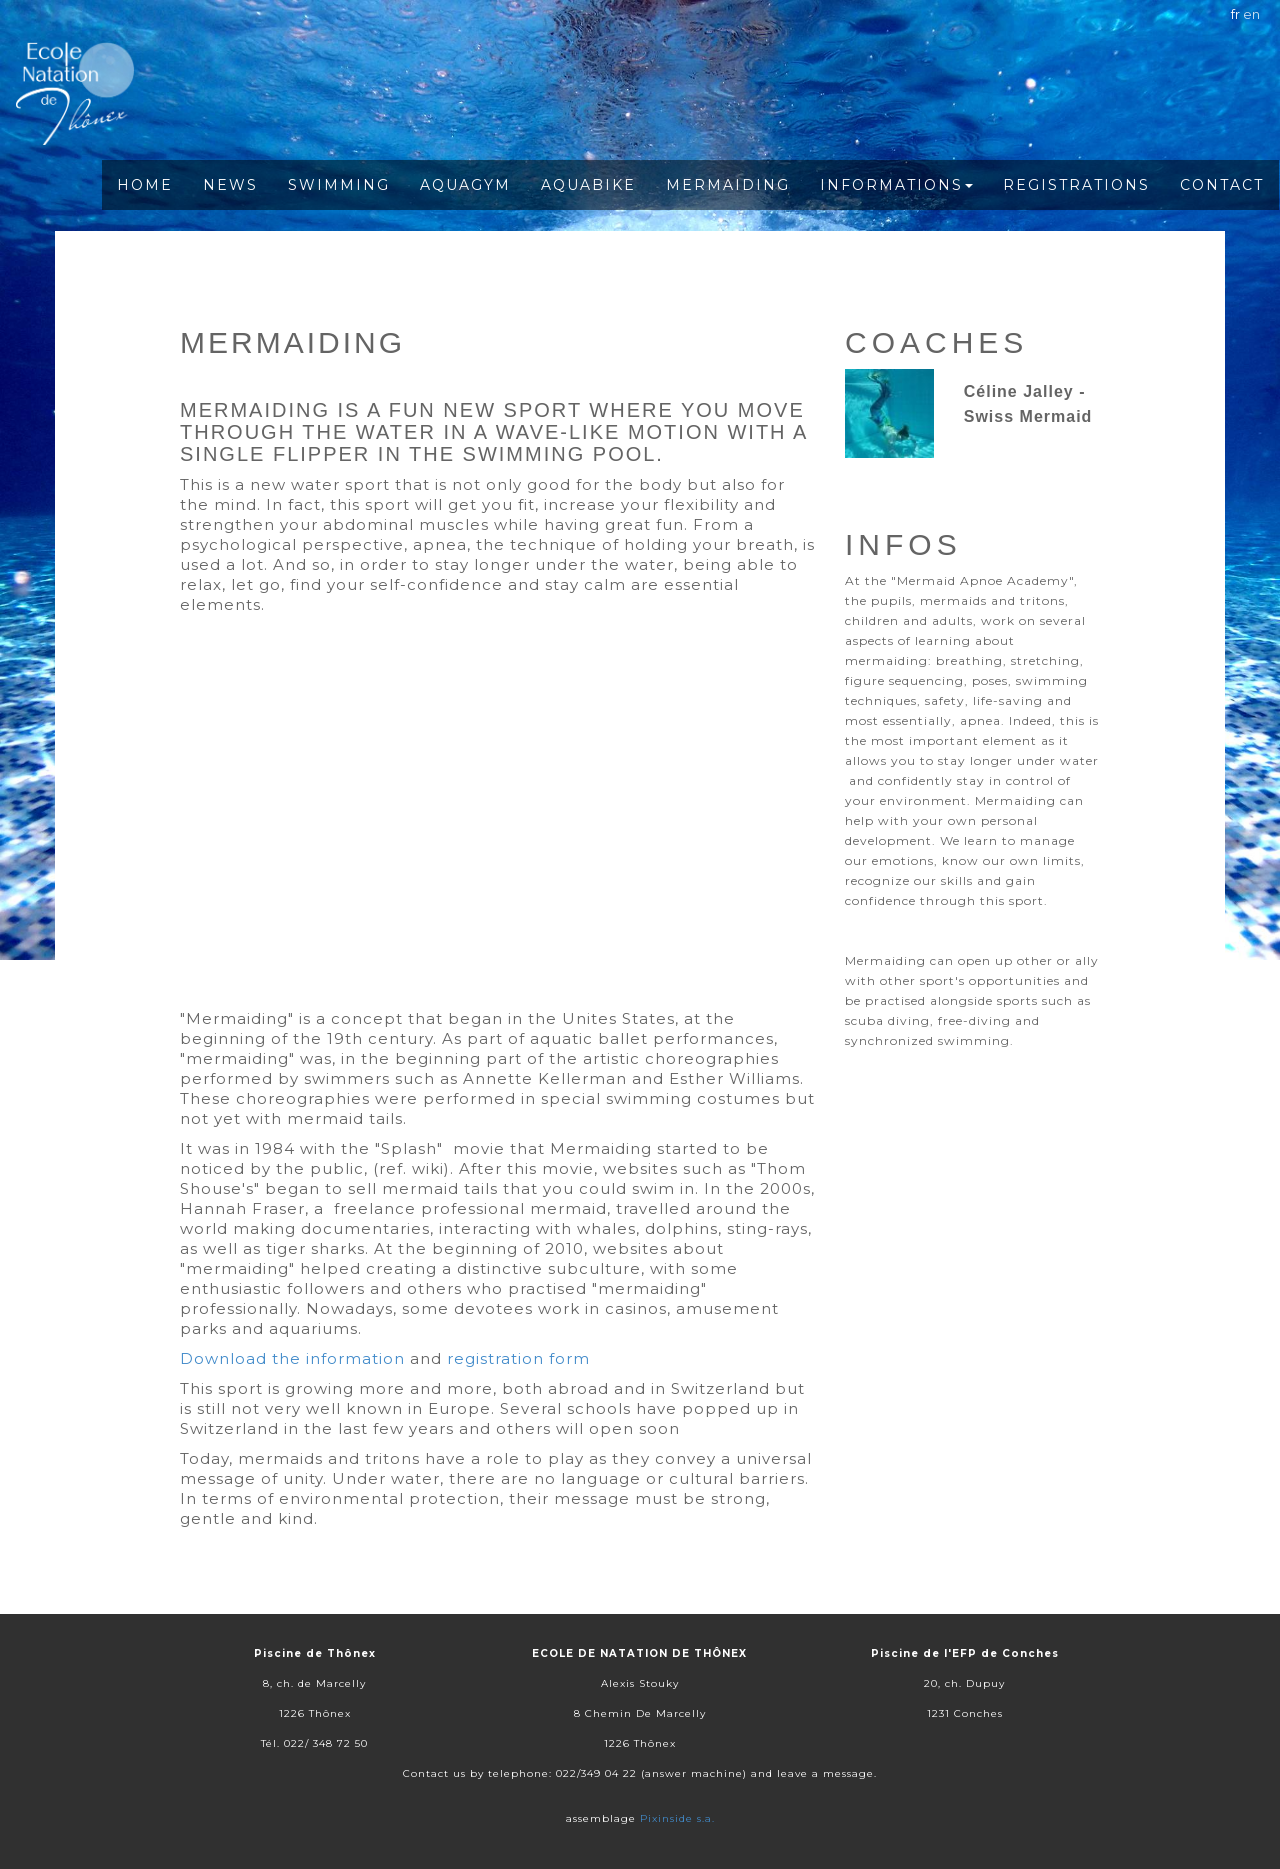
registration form (518, 1358)
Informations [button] (896, 185)
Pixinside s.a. (677, 1818)
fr (1235, 14)
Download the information (292, 1358)
